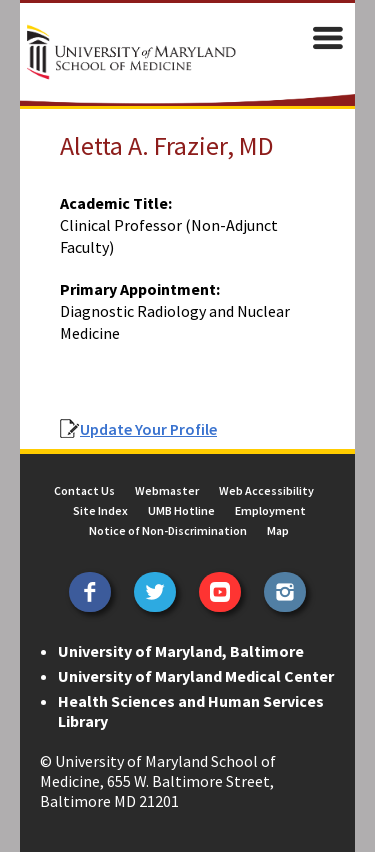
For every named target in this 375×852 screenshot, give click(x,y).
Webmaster (167, 490)
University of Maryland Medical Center (196, 676)
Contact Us (84, 490)
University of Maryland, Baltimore (181, 651)
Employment (270, 510)
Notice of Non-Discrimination (168, 530)
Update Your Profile (148, 429)
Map (278, 530)
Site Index (100, 510)
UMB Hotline (181, 510)
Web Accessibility (266, 490)
